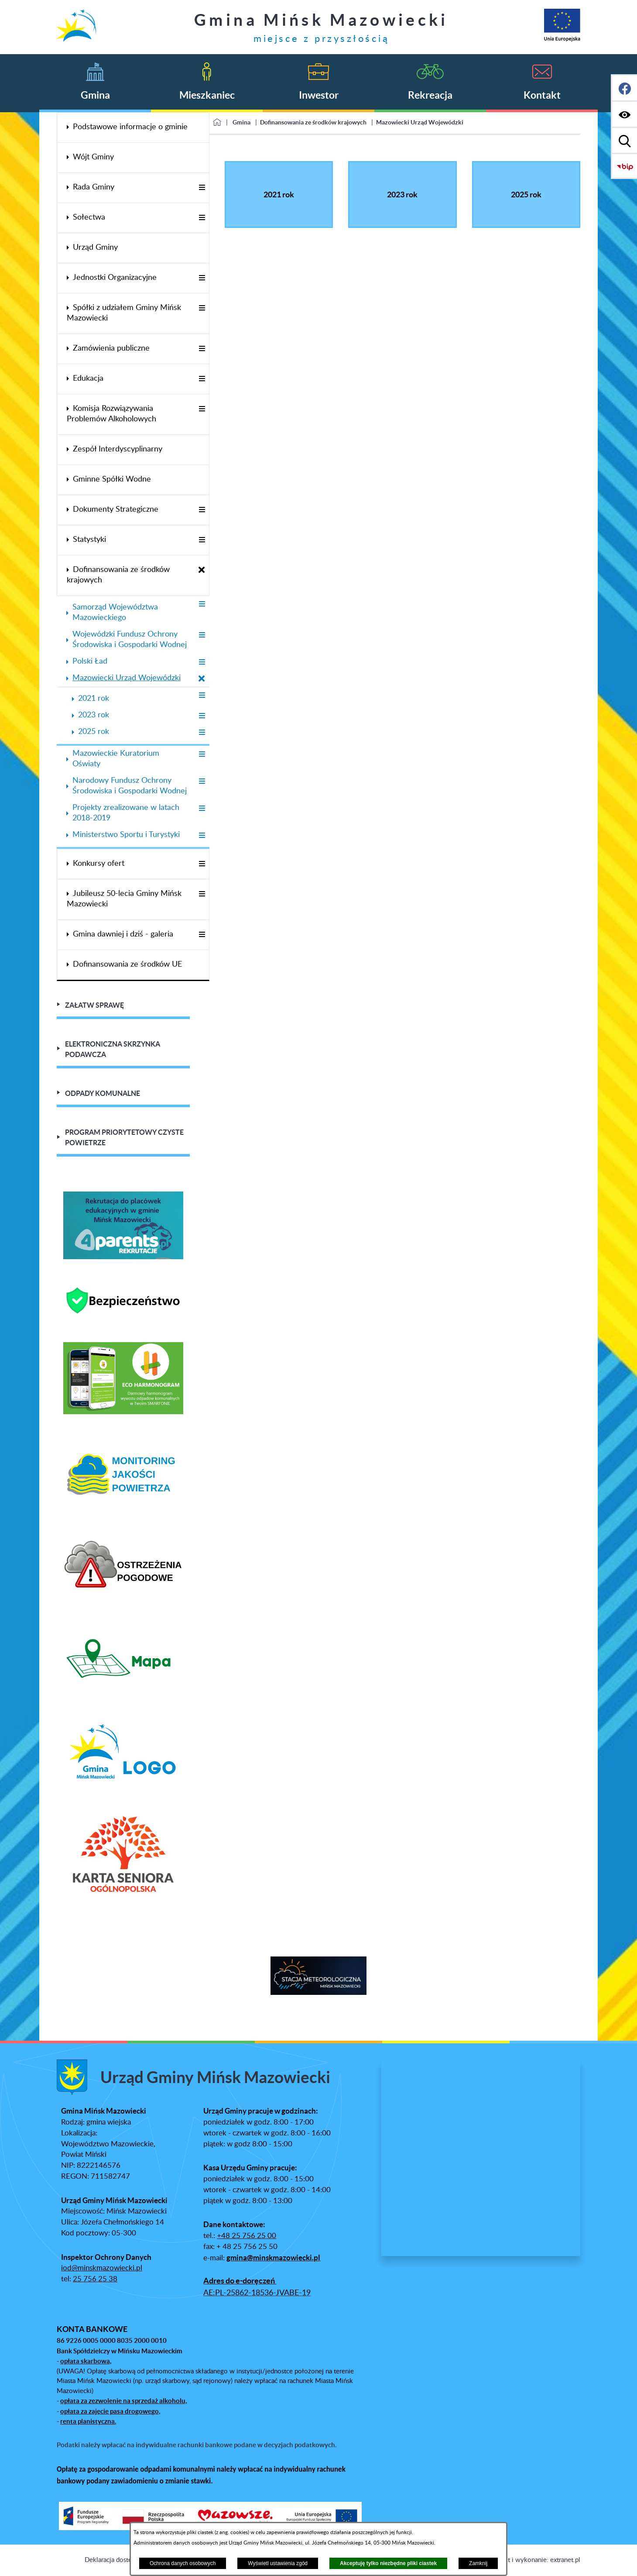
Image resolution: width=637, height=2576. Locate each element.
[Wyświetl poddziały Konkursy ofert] (202, 864)
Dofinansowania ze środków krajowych (313, 122)
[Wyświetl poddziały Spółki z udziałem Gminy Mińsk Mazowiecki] (202, 308)
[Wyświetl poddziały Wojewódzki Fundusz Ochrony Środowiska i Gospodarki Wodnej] (202, 635)
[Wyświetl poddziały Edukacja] (202, 379)
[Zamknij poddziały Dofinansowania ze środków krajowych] (202, 570)
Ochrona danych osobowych (183, 2563)
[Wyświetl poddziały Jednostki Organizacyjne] (202, 278)
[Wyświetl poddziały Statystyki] (202, 540)
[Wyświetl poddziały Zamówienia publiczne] (202, 349)
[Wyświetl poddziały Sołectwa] (202, 218)
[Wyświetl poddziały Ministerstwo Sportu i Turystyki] (202, 836)
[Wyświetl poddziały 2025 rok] (202, 733)
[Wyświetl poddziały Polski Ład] (202, 662)
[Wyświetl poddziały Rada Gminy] (202, 188)
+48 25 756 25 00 (246, 2235)
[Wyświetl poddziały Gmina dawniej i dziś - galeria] (202, 935)
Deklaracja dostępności (117, 2560)
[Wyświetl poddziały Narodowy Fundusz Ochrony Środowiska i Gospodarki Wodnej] (202, 781)
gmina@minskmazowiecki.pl (273, 2258)
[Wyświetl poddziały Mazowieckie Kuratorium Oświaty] (202, 754)
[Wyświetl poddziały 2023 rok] (202, 716)
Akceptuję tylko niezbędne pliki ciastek (388, 2563)
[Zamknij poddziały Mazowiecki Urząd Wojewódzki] (202, 679)
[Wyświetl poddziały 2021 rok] (202, 695)
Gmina (241, 122)
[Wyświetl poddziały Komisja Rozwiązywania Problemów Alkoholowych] (202, 409)
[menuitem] (133, 127)
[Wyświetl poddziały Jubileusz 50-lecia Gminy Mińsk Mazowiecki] (202, 894)
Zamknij (478, 2563)
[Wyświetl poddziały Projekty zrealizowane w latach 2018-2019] (202, 809)
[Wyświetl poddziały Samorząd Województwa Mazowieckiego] (202, 604)
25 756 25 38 (95, 2279)
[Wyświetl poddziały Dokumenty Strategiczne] (202, 510)
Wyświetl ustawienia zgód (278, 2563)
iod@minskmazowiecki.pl (101, 2268)
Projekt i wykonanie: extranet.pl (534, 2560)
